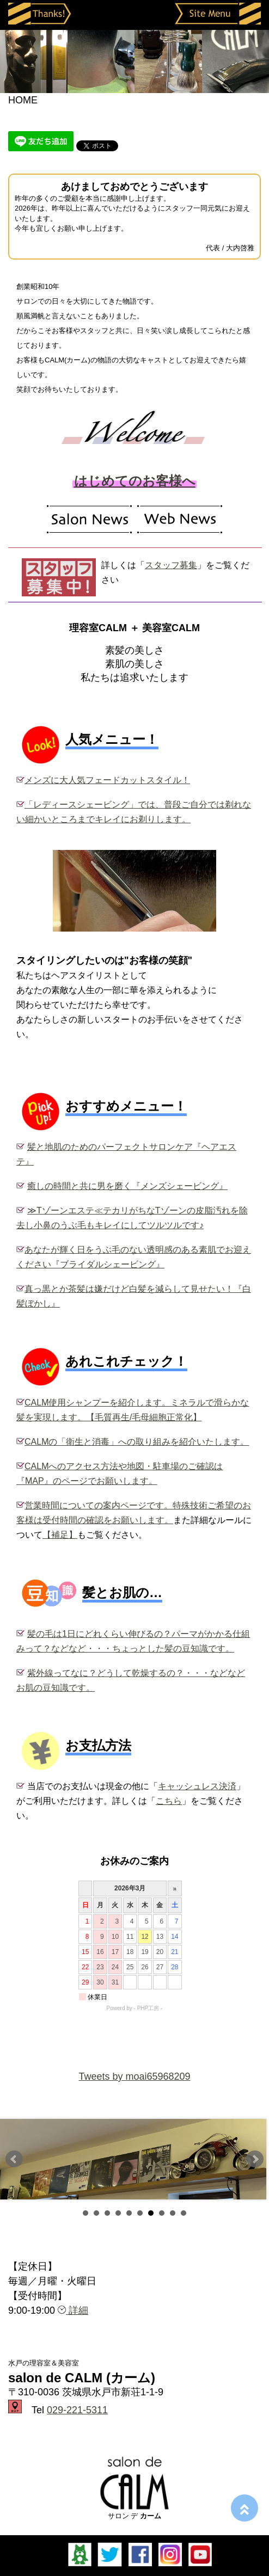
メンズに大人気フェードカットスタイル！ (107, 780)
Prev (14, 2159)
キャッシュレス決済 (197, 1786)
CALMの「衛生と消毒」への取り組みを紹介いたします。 (137, 1441)
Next (255, 2159)
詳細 (73, 2310)
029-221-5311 (77, 2410)
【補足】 (59, 1534)
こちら (169, 1800)
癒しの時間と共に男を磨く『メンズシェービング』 (127, 1186)
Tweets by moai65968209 (134, 2076)
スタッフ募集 (171, 565)
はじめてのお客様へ (134, 480)
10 (183, 2213)
